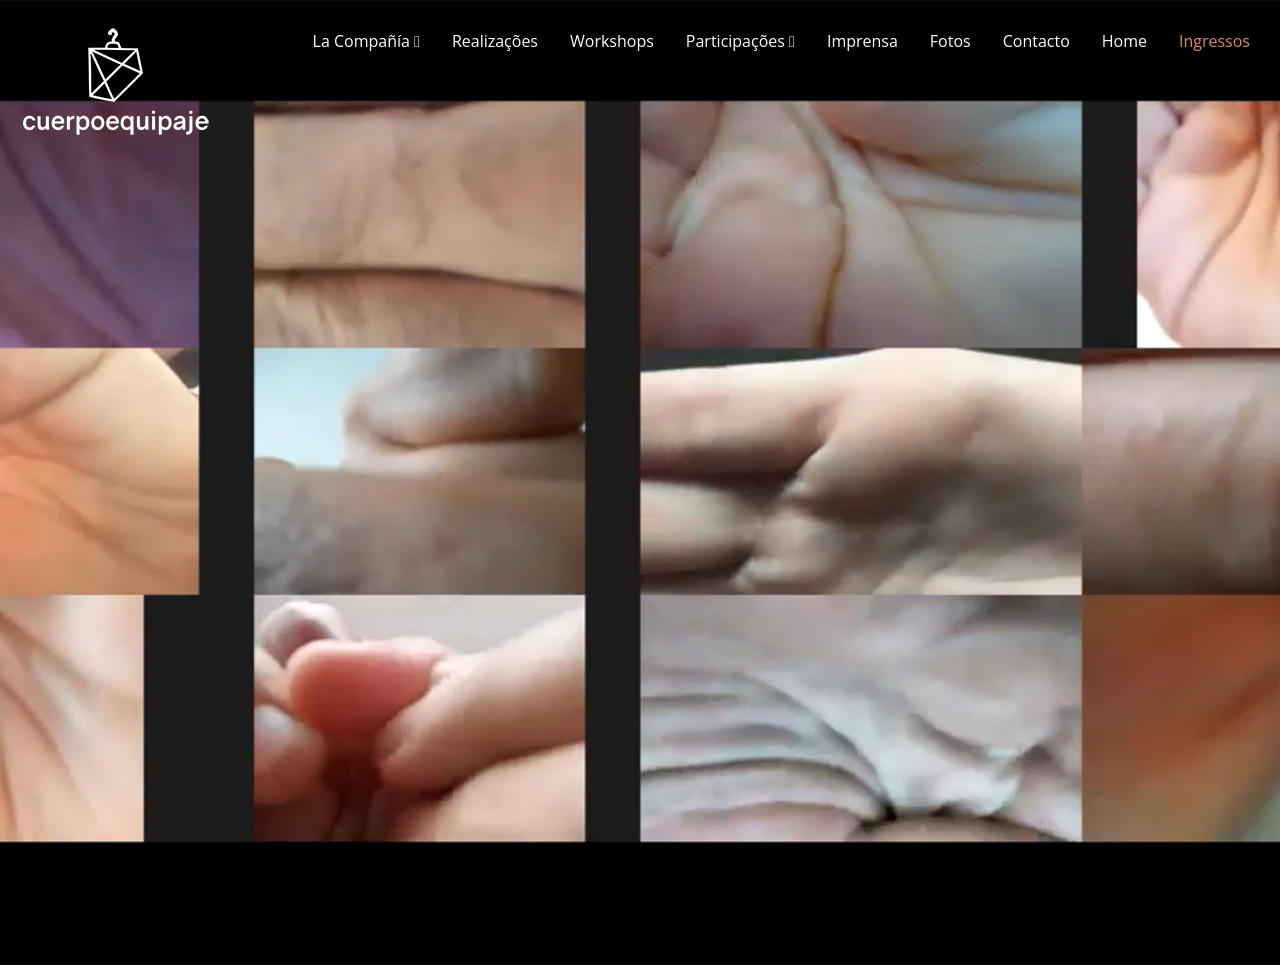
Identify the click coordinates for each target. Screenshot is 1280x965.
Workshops (612, 41)
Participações (740, 41)
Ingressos (1214, 41)
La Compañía (366, 41)
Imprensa (862, 41)
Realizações (495, 41)
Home (1124, 41)
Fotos (950, 41)
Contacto (1036, 41)
